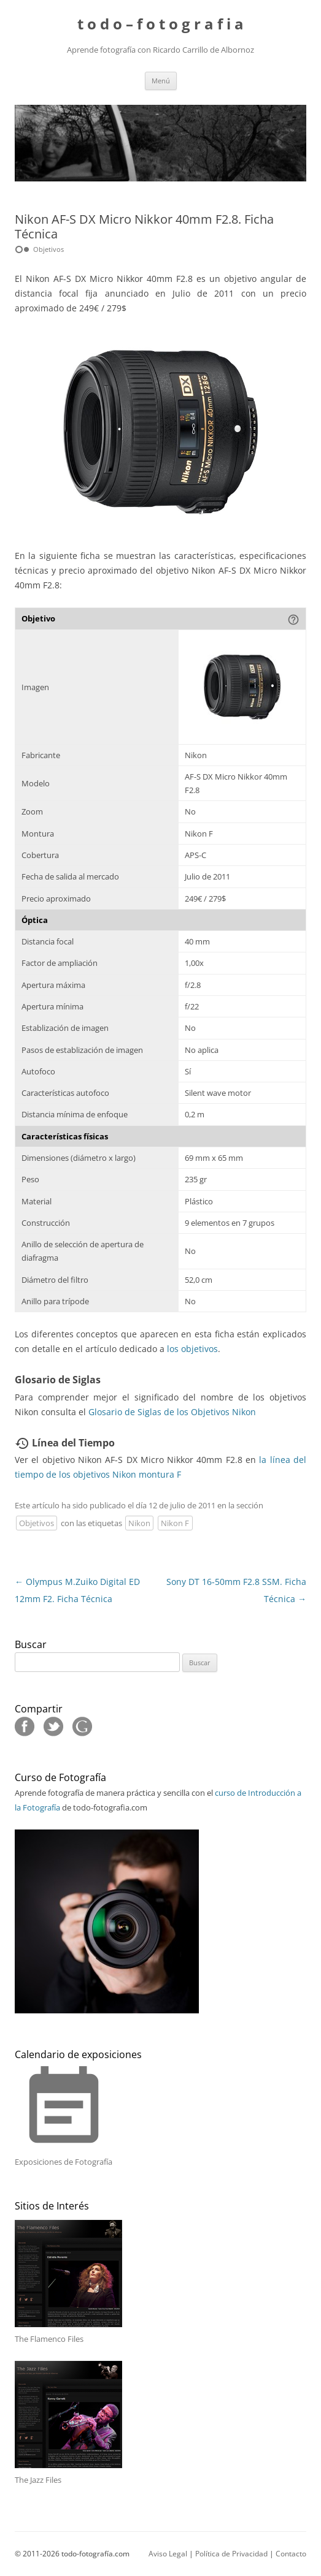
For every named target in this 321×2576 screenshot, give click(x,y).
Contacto (291, 2553)
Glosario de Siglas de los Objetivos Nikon (172, 1412)
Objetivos (36, 1523)
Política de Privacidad (231, 2553)
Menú (161, 80)
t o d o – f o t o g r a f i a (160, 24)
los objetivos (192, 1348)
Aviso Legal (168, 2553)
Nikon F (175, 1523)
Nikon (139, 1523)
